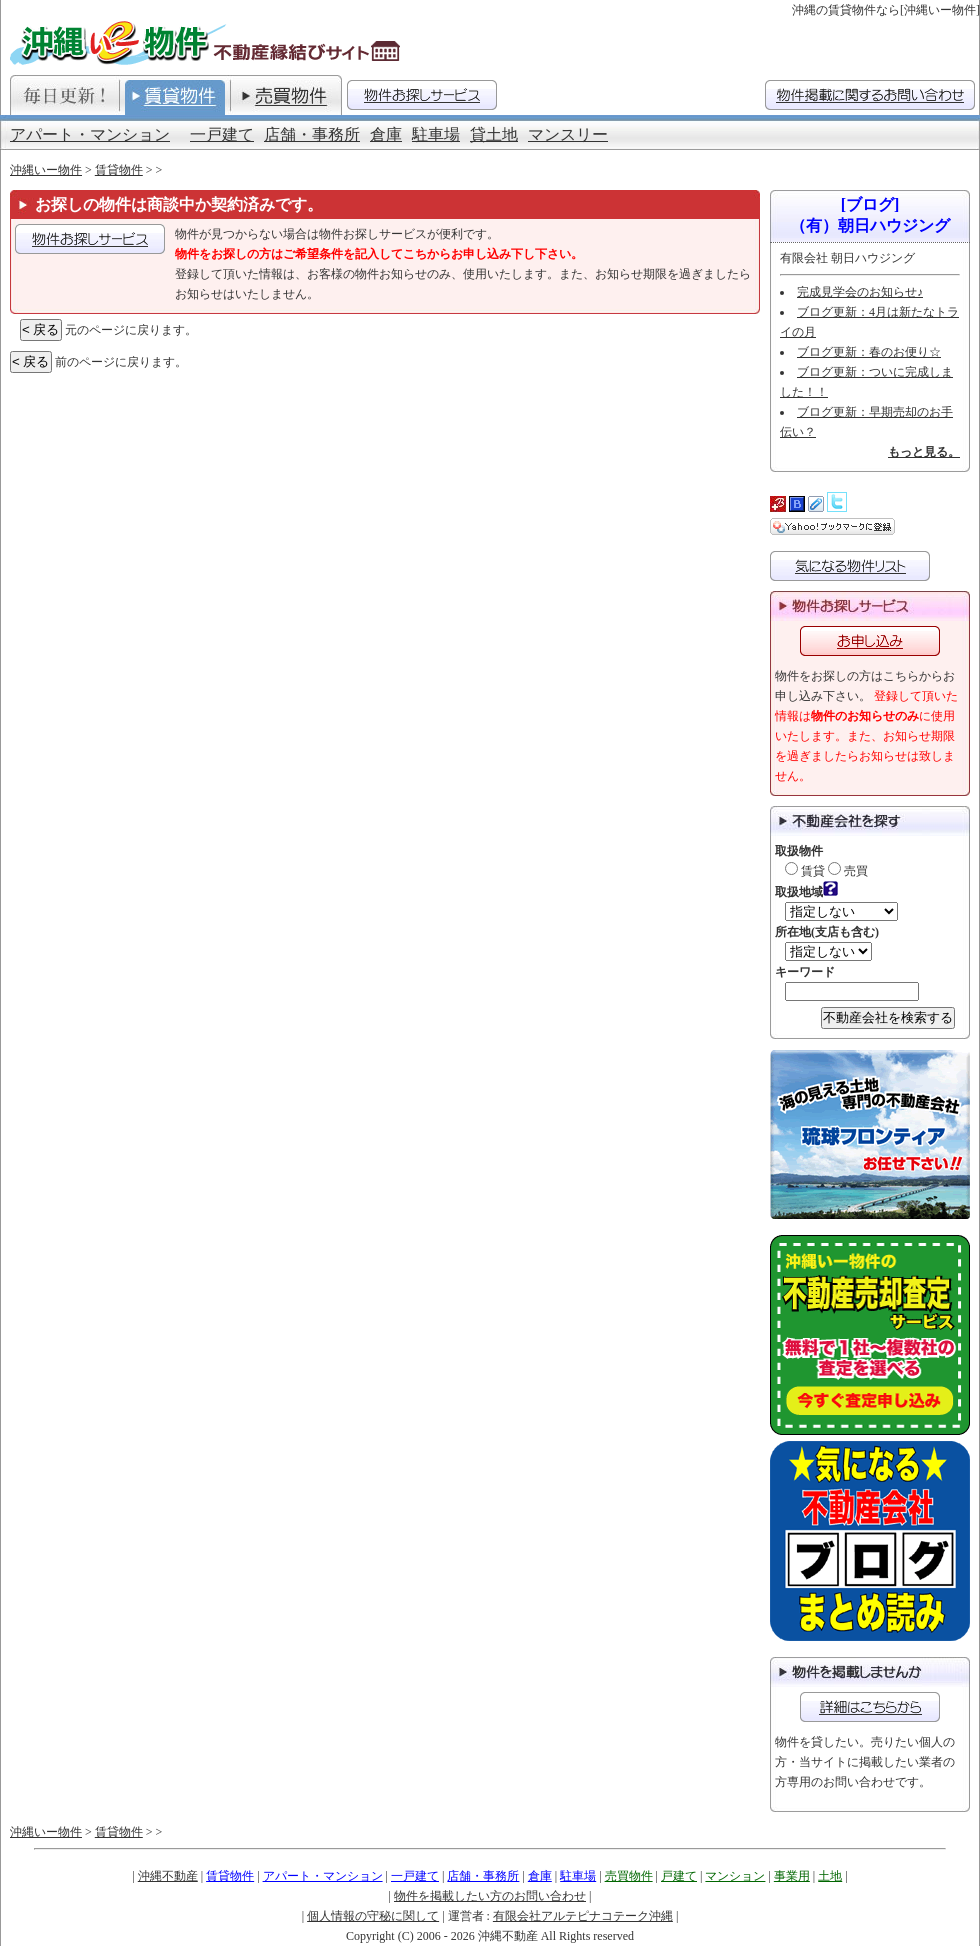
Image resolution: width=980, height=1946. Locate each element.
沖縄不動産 (168, 1876)
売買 (848, 871)
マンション (735, 1876)
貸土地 (494, 134)
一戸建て (222, 134)
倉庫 (386, 134)
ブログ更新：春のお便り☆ (869, 352)
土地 (830, 1876)
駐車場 (436, 134)
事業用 (792, 1876)
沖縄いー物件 (46, 170)
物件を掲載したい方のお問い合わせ (490, 1896)
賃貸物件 (119, 170)
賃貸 (805, 871)
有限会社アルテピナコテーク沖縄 (583, 1916)
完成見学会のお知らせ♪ (860, 292)
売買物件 (629, 1876)
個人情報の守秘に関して (373, 1916)
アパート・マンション (90, 134)
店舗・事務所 (312, 134)
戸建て (679, 1876)
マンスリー (568, 134)
